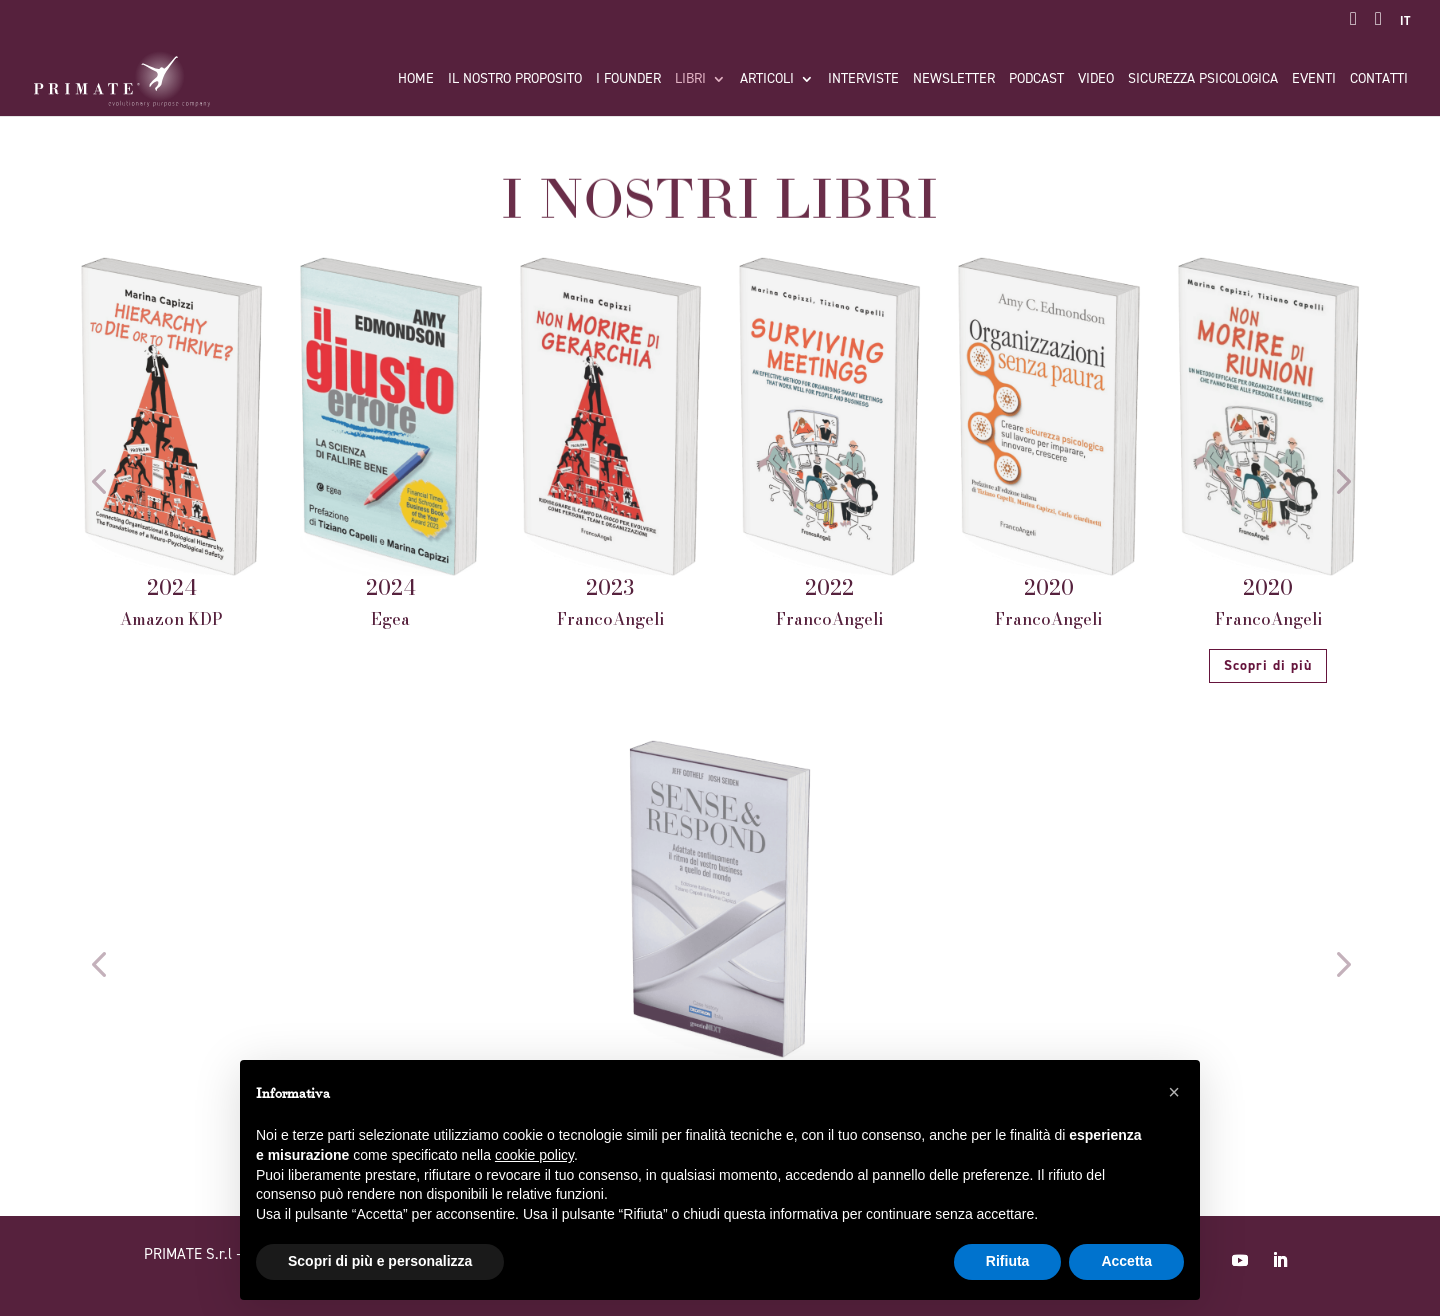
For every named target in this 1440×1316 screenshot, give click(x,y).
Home (416, 80)
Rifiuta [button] (1008, 1261)
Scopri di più (1268, 665)
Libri (690, 80)
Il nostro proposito (515, 80)
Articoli (767, 80)
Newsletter (954, 80)
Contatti (1379, 80)
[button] (98, 480)
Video (1096, 80)
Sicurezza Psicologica (1203, 80)
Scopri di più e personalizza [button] (380, 1261)
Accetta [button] (1126, 1261)
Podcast (1036, 80)
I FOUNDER (628, 80)
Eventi (1314, 80)
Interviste (863, 80)
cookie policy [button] (534, 1155)
